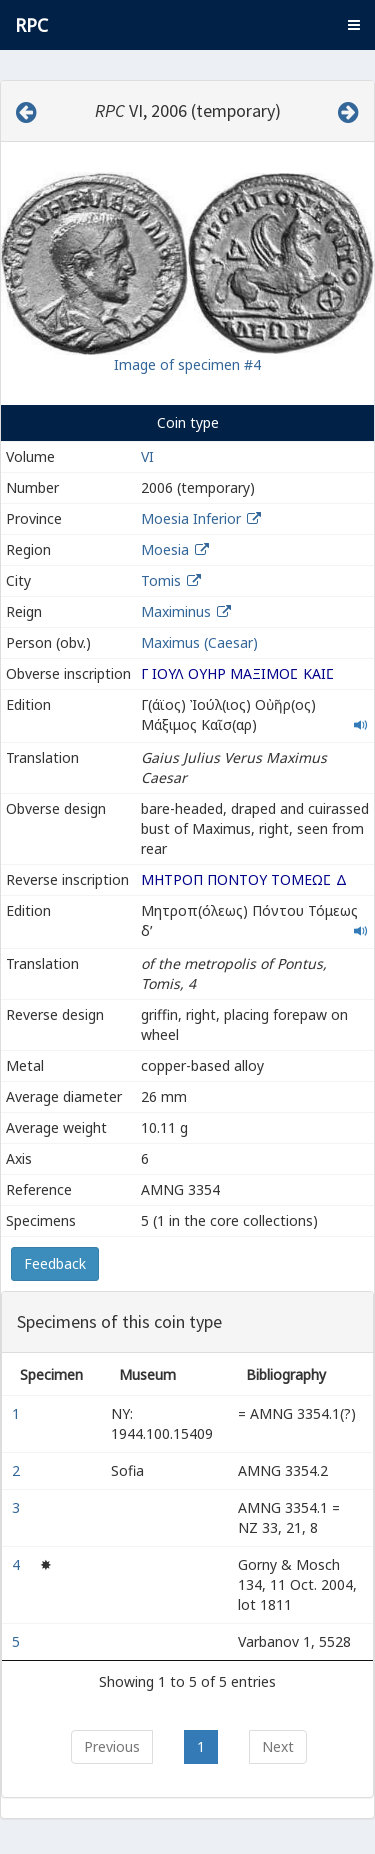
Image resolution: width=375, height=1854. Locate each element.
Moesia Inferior (191, 518)
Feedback (55, 1263)
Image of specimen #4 (187, 364)
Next (278, 1746)
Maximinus (176, 611)
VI (147, 456)
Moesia (165, 549)
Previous (112, 1746)
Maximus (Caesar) (199, 642)
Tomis (161, 580)
